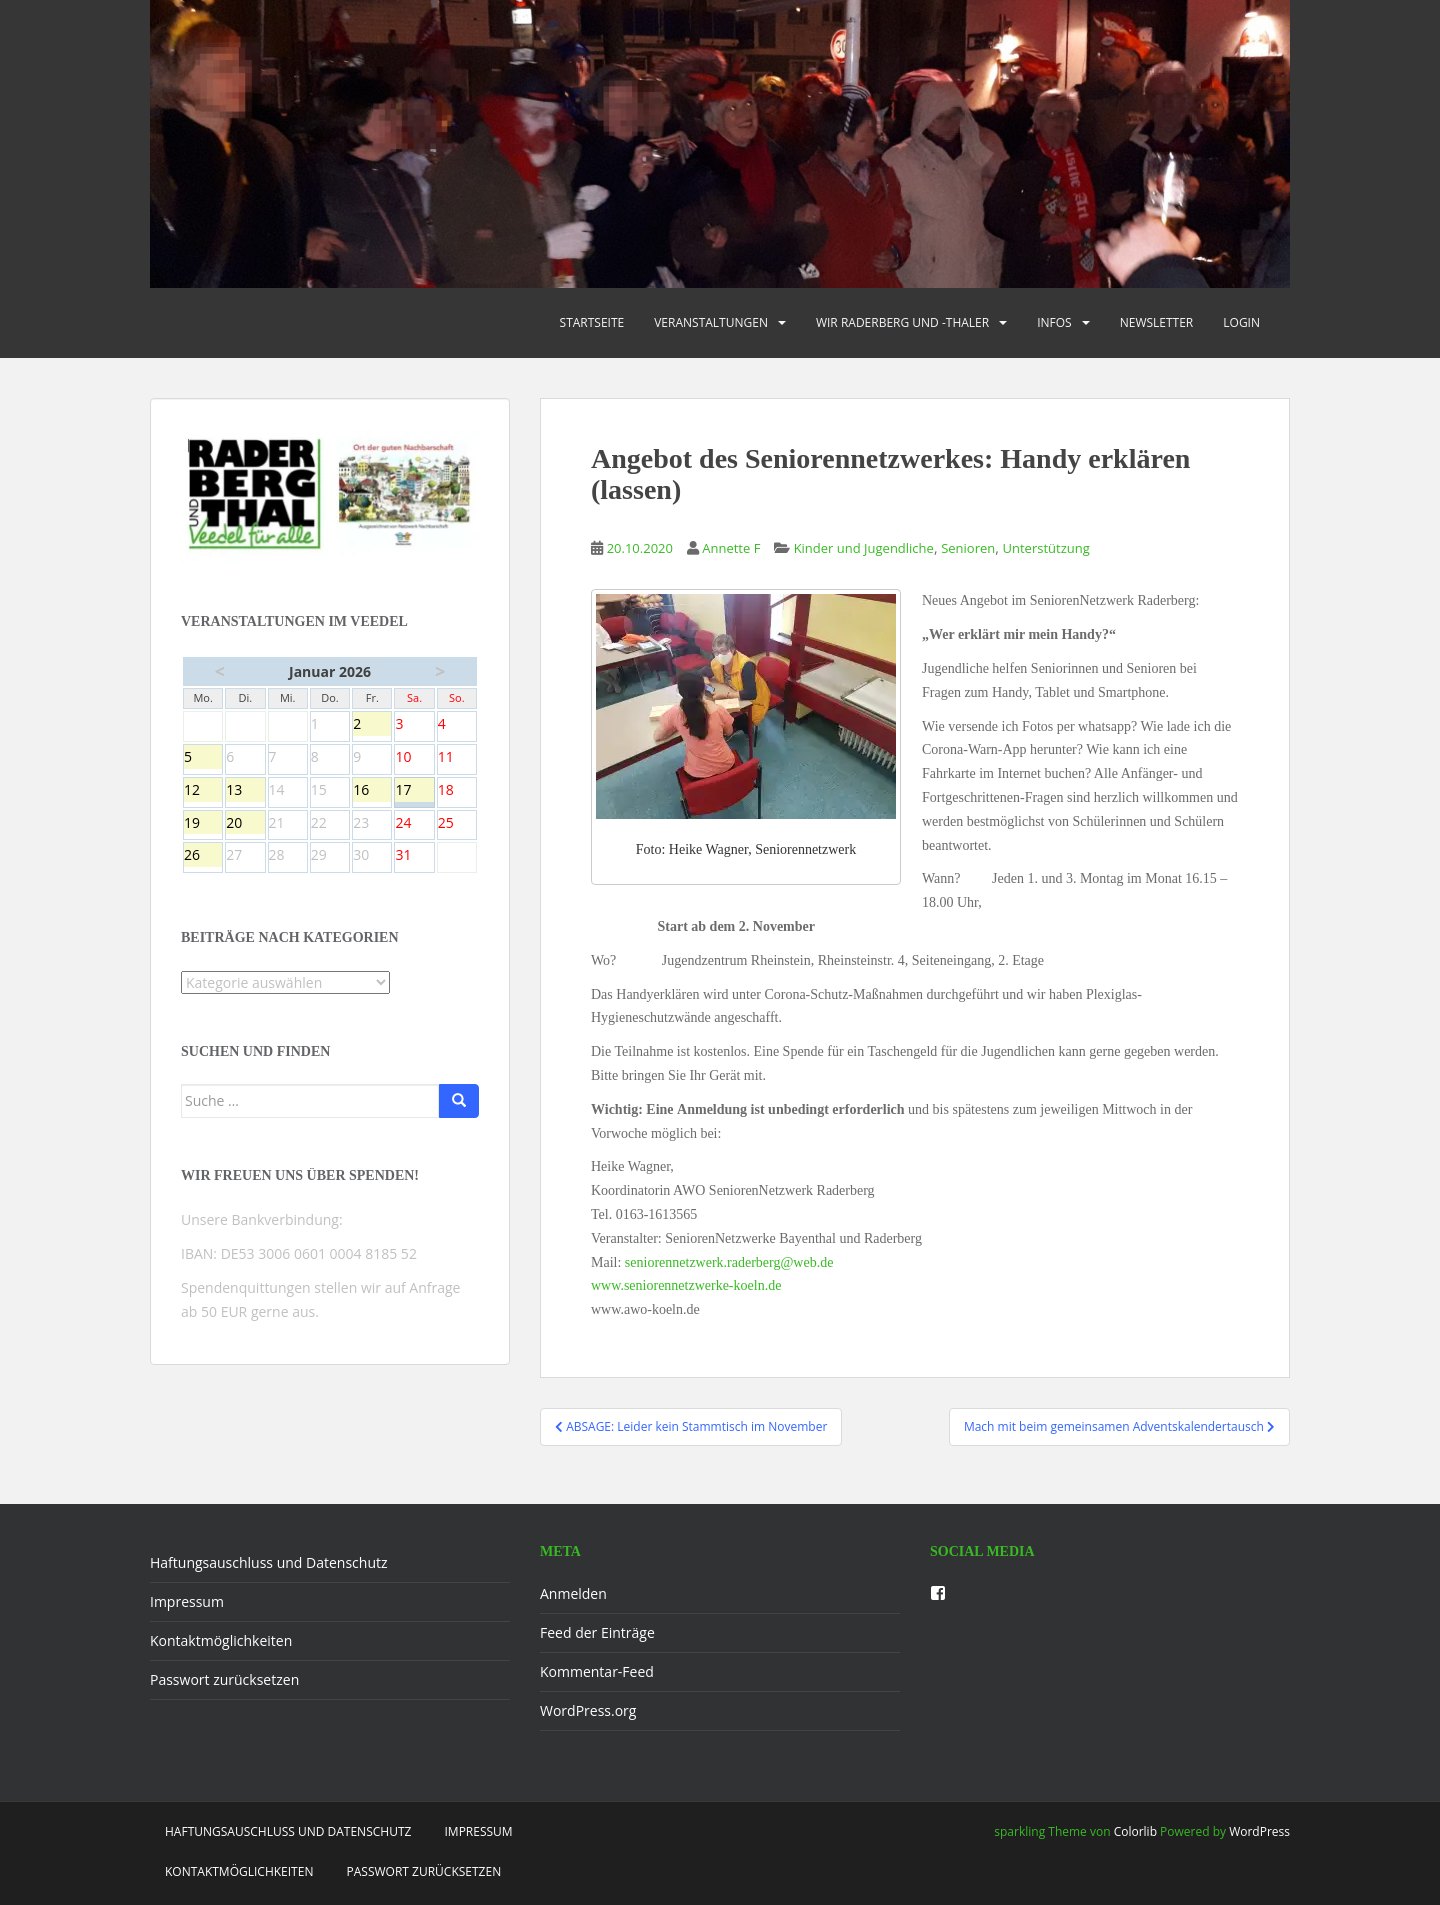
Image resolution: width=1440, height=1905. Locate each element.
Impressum (187, 1601)
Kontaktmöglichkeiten (221, 1640)
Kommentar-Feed (597, 1671)
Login (1241, 322)
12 (203, 791)
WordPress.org (588, 1710)
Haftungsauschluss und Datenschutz (269, 1562)
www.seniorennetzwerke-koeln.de (686, 1285)
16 (372, 791)
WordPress (1259, 1831)
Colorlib (1135, 1831)
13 (245, 791)
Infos (1054, 322)
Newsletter (1157, 322)
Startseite (592, 322)
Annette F (731, 548)
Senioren (968, 548)
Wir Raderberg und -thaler (902, 322)
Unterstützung (1046, 548)
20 (245, 824)
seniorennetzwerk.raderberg (729, 1262)
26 (203, 856)
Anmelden (573, 1593)
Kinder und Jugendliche (864, 548)
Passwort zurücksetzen (224, 1679)
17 (414, 791)
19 (203, 824)
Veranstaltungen (711, 322)
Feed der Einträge (597, 1632)
